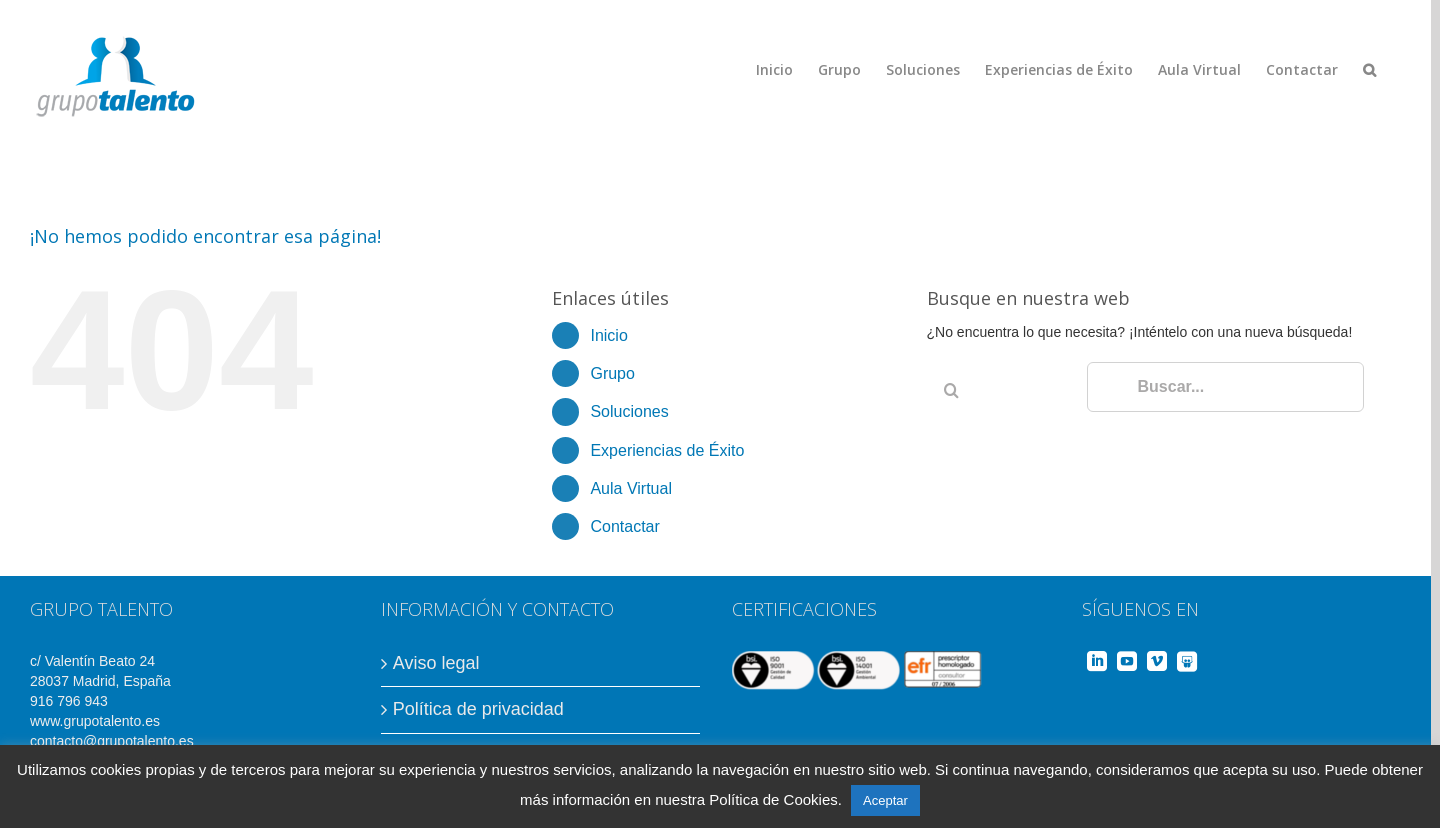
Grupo (612, 373)
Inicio (608, 335)
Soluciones (629, 411)
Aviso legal (436, 663)
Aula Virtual (631, 488)
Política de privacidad (478, 709)
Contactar (624, 526)
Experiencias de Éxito (667, 450)
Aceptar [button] (885, 800)
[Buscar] (1369, 70)
